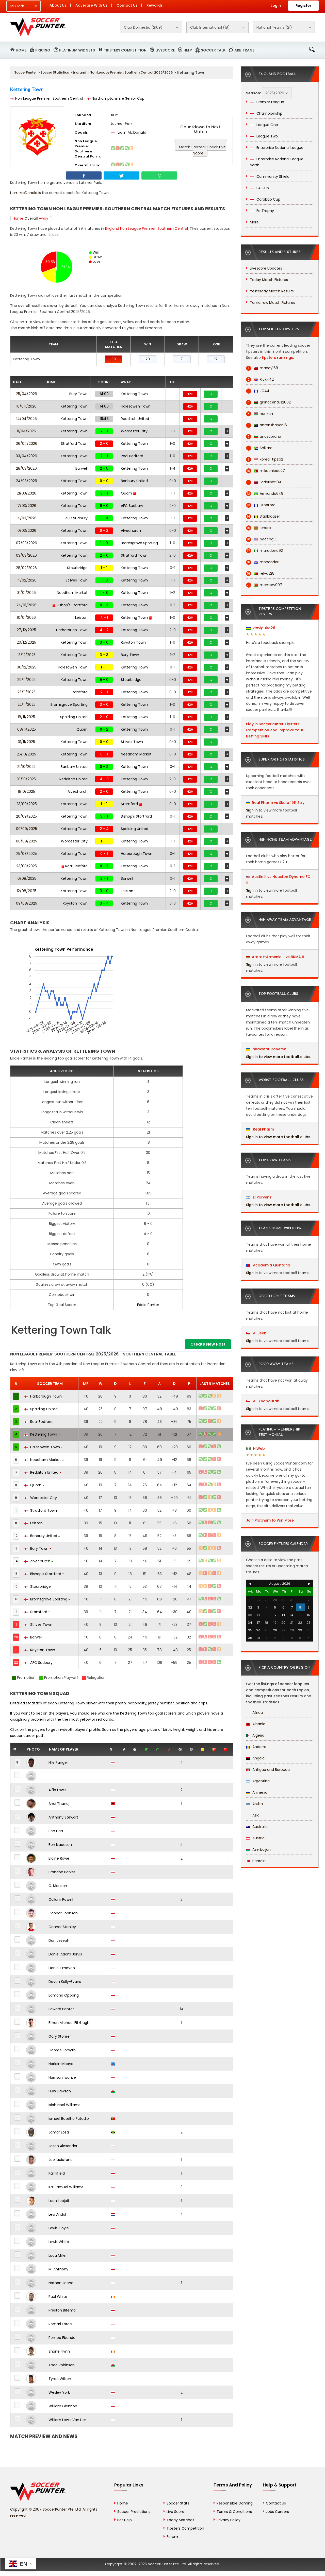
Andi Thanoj (58, 1803)
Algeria (255, 1735)
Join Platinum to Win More (270, 1520)
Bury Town (78, 393)
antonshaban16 (266, 425)
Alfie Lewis (57, 1789)
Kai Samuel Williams (66, 2187)
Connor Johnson (63, 1913)
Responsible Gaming (235, 2503)
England (79, 72)
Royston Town (133, 642)
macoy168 (262, 368)
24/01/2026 (27, 605)
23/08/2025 (26, 866)
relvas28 (260, 573)
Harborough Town (72, 629)
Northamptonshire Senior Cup (115, 98)
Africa (254, 1712)
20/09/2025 (26, 816)
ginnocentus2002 (268, 402)
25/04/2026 (26, 393)
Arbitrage (244, 50)
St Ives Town (77, 580)
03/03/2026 (26, 555)
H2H (190, 394)
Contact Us (127, 5)
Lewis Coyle (58, 2228)
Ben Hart (55, 1830)
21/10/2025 (26, 766)
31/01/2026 (26, 592)
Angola (255, 1758)
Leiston (81, 617)
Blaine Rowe (58, 1858)
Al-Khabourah (262, 1401)
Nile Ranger (58, 1762)
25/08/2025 (26, 853)
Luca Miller (57, 2255)
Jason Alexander (62, 2145)
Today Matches (180, 2519)
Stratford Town (74, 443)
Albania (255, 1723)
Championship (266, 113)
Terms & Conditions (234, 2511)
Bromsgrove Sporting (139, 542)
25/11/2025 (27, 692)
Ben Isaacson (60, 1844)
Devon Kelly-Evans (64, 1981)
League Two (264, 136)
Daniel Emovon (61, 1967)
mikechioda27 (265, 470)
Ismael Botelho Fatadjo (68, 2118)
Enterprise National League (276, 147)
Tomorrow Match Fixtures (272, 302)
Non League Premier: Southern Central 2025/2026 (131, 72)
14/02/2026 (27, 580)
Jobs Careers (277, 2511)
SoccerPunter (25, 72)
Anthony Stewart (63, 1817)
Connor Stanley (62, 1926)
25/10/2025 (26, 754)
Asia (252, 1815)
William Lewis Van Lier (67, 2419)
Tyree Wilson (59, 2378)
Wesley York (59, 2392)
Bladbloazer (263, 516)
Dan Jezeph (58, 1940)
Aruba (254, 1803)
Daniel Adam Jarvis (65, 1954)
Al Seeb (256, 1333)
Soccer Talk (213, 50)
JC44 (257, 391)
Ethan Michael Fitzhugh (68, 2022)
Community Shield (269, 176)
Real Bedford (132, 455)
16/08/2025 (26, 878)
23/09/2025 (26, 803)
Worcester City (134, 431)
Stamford (79, 692)
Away (43, 218)
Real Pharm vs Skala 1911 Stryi (278, 802)
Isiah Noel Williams (64, 2104)
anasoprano (263, 436)
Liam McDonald (129, 132)
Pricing (42, 50)
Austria (255, 1838)
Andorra (256, 1746)
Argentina (258, 1781)
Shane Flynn (59, 2351)
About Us (58, 5)
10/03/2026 (26, 530)
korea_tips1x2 (264, 459)
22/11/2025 (27, 704)
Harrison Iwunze (62, 2077)
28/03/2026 (26, 468)
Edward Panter (61, 2009)
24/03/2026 (26, 480)
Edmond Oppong (63, 1995)
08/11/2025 (26, 729)
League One (264, 124)
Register (303, 5)
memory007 (264, 585)
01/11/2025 (26, 741)
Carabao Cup (265, 199)
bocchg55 (262, 539)
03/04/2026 (26, 455)
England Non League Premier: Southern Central (146, 228)
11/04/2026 (26, 431)
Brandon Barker (61, 1872)
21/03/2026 (26, 493)
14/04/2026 (26, 418)
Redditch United (135, 418)
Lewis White (58, 2241)
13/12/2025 (27, 654)
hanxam (260, 413)
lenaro (258, 528)
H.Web (255, 1448)
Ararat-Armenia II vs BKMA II (278, 956)
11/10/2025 (26, 791)
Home (21, 50)
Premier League (267, 101)
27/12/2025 (26, 629)
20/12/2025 (26, 642)
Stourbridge (77, 567)
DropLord (260, 505)
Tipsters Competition (125, 50)
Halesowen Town (136, 406)
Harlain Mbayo (60, 2063)
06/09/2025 (26, 841)
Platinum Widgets (77, 50)
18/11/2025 (26, 716)
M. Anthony (58, 2269)
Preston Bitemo (62, 2310)
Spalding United (74, 716)
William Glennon (62, 2406)
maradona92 (264, 550)
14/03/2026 (27, 518)
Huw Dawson (59, 2091)
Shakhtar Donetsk (266, 1049)
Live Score (175, 2511)
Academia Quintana (268, 1265)
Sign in (252, 810)
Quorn (128, 493)
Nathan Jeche (60, 2282)
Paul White (57, 2296)
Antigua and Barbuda (268, 1769)
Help (188, 50)
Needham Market (72, 592)
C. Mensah (57, 1885)
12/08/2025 (26, 890)
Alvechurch (131, 530)
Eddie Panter (148, 1304)
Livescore (165, 50)
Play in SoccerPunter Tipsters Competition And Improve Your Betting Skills (274, 730)
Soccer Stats (178, 2503)
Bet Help (124, 2519)
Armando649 (264, 493)
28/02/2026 (26, 567)
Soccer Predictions (133, 2511)
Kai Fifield (56, 2173)
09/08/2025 (26, 903)
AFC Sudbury (132, 505)
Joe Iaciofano (60, 2159)
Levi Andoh (58, 2214)
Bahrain (256, 1860)
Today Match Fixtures (269, 279)
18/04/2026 (26, 406)
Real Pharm (260, 1129)
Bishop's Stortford (70, 605)
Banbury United (134, 480)
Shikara (259, 448)
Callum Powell (60, 1899)
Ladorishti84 (263, 482)
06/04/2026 (26, 443)
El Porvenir (259, 1197)
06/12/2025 (26, 667)
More (254, 222)
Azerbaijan (258, 1849)
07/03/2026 (26, 542)
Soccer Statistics (54, 72)
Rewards (155, 5)
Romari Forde (60, 2323)
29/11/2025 (26, 679)
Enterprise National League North (276, 162)
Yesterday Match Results (272, 291)
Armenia (256, 1792)
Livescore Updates (266, 268)
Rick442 (260, 379)
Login (276, 5)
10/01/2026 (26, 617)
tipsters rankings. (278, 357)
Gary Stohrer (59, 2036)
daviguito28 (260, 627)
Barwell (81, 468)
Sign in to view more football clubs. (278, 1056)
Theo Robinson (61, 2365)
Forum (172, 2536)
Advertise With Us (91, 5)
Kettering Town (134, 393)
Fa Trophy (262, 210)
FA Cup (259, 187)
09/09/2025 (26, 828)
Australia (257, 1826)
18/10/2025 (26, 779)
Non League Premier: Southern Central (46, 98)
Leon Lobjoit (58, 2200)
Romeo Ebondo (61, 2337)
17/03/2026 (26, 505)
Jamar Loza (58, 2132)
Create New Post (207, 1344)
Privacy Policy (228, 2519)
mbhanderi (262, 562)
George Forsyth (62, 2050)
